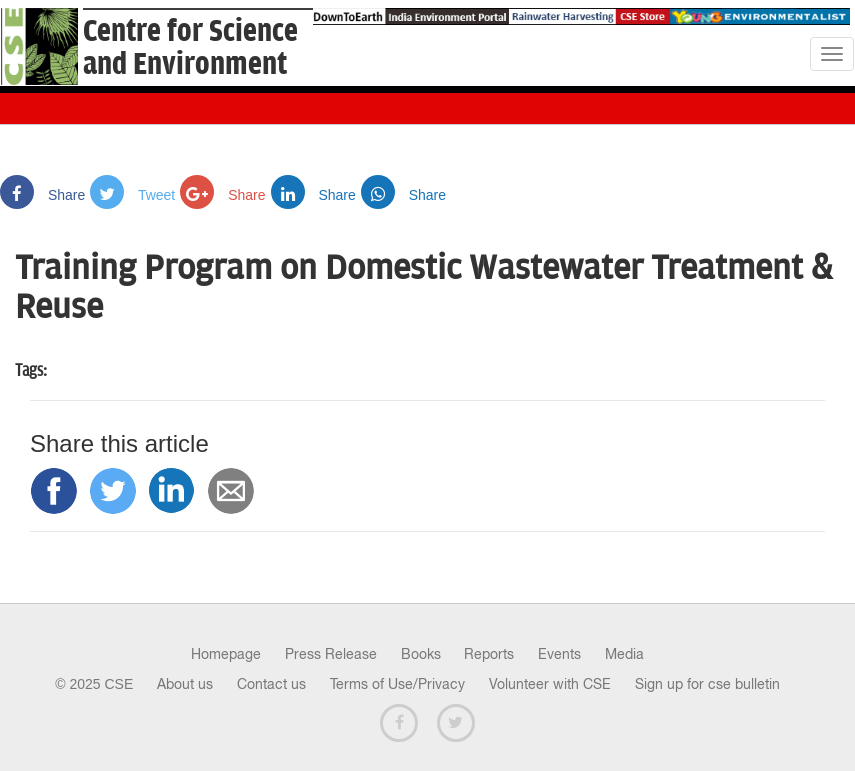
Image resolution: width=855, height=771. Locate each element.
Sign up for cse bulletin (707, 684)
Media (624, 654)
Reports (489, 654)
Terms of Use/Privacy (397, 684)
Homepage (226, 654)
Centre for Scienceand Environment (190, 48)
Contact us (271, 684)
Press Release (331, 654)
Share (42, 195)
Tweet (132, 195)
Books (421, 654)
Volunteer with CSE (550, 684)
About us (185, 684)
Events (559, 654)
